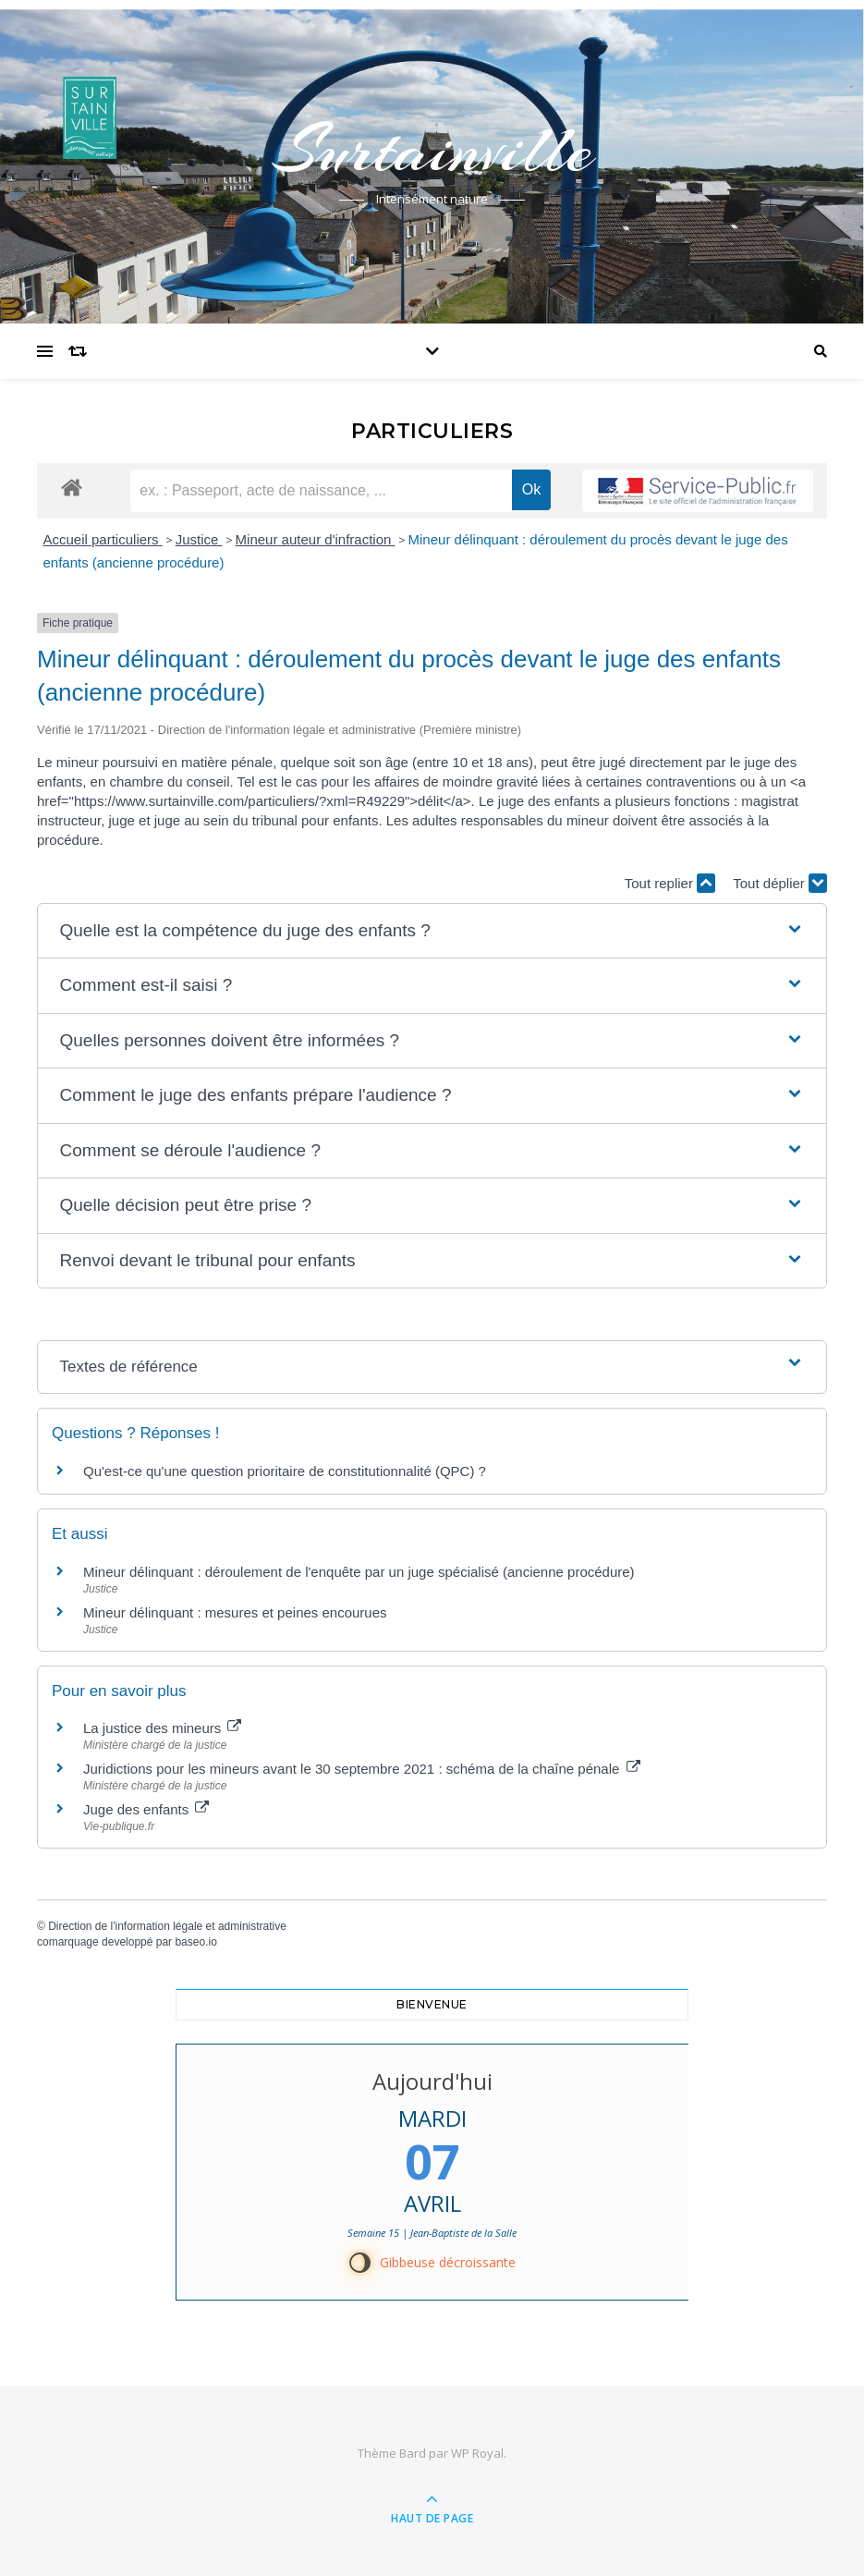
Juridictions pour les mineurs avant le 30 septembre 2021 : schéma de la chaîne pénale (361, 1768)
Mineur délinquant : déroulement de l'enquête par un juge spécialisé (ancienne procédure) (359, 1572)
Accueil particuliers (103, 539)
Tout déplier (780, 883)
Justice (199, 539)
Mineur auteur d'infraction (315, 539)
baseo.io (195, 1941)
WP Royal (477, 2453)
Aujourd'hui (432, 2081)
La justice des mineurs (162, 1728)
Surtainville (432, 150)
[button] (432, 931)
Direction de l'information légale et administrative (167, 1926)
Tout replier (670, 883)
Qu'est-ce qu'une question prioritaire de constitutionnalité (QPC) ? (284, 1471)
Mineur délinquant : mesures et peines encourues (235, 1612)
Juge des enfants (146, 1809)
